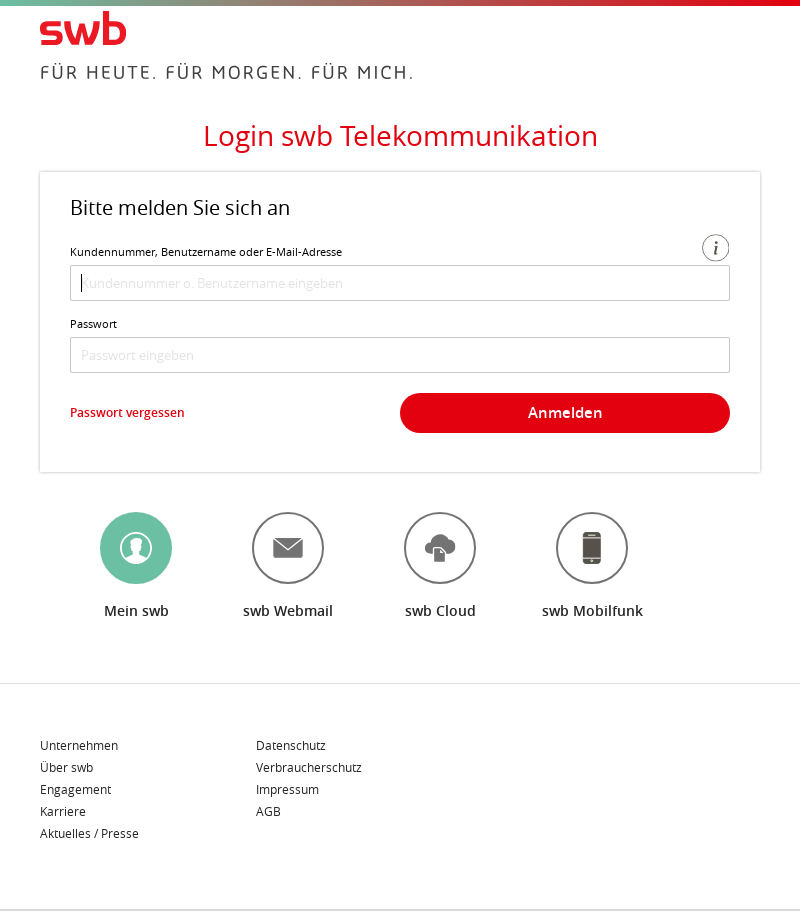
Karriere (63, 812)
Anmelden (565, 412)
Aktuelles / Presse (89, 833)
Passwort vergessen (127, 412)
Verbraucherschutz (309, 768)
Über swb (66, 768)
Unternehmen (79, 746)
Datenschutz (291, 746)
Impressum (287, 790)
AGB (268, 811)
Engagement (75, 790)
